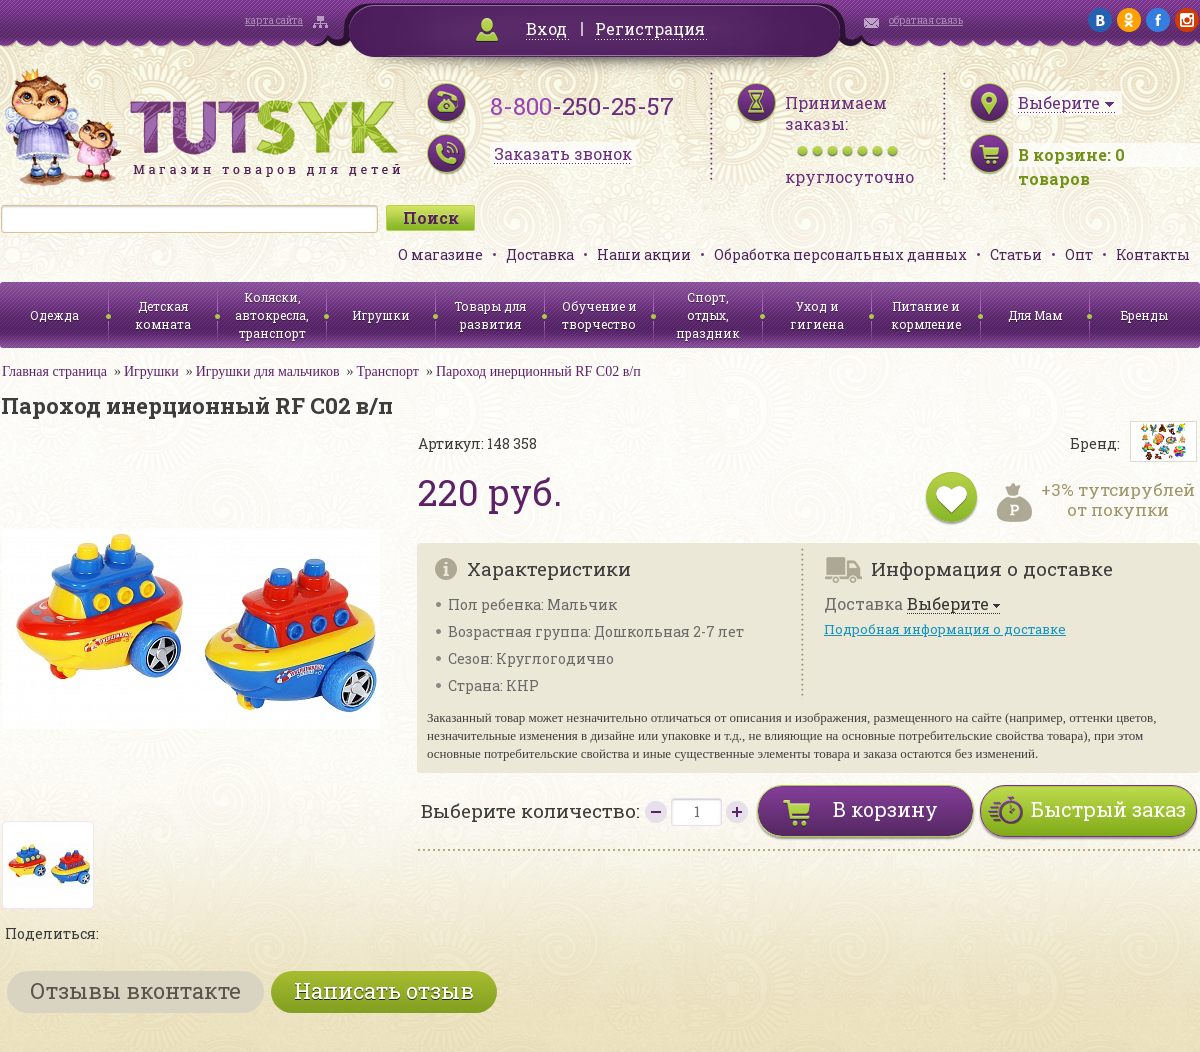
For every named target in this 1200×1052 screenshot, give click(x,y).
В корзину (885, 809)
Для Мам (1035, 315)
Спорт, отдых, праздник (708, 315)
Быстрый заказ (1108, 809)
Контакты (1153, 254)
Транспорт (388, 371)
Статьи (1016, 254)
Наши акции (644, 254)
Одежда (54, 315)
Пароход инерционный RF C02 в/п (538, 371)
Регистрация (650, 28)
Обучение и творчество (599, 315)
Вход (546, 28)
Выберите (948, 604)
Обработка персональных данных (840, 254)
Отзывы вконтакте (135, 990)
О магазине (440, 254)
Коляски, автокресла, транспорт (272, 315)
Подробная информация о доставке (945, 629)
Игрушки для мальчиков (268, 371)
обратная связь (926, 20)
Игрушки (381, 315)
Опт (1079, 254)
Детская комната (163, 315)
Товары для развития (490, 315)
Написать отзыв (384, 990)
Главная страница (54, 371)
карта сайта (274, 20)
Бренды (1144, 315)
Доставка (540, 254)
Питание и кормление (926, 315)
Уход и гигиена (817, 315)
